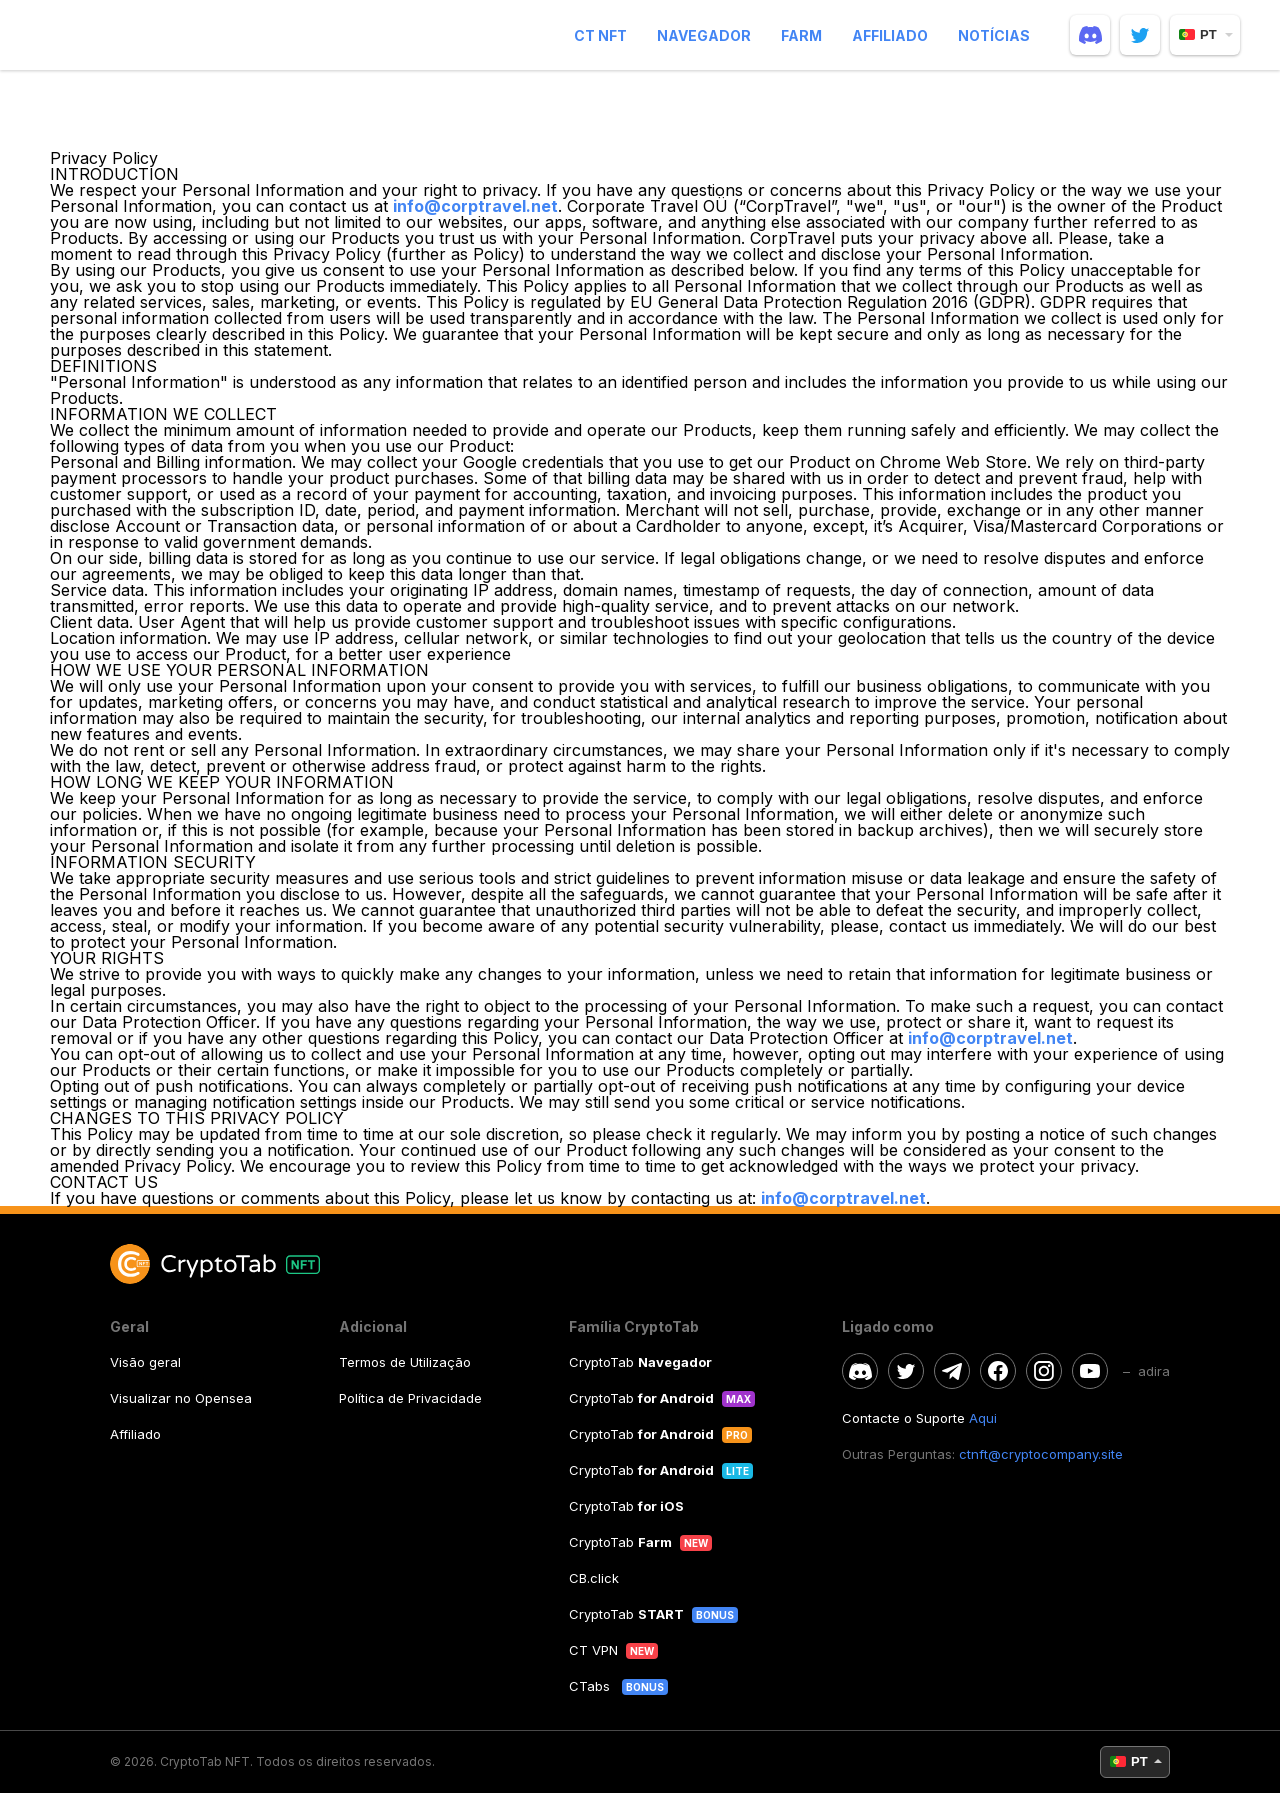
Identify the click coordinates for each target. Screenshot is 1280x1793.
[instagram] (1044, 1371)
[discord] (1090, 35)
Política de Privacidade (410, 1398)
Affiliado (890, 35)
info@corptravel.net (475, 206)
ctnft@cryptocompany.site (1041, 1454)
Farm (801, 35)
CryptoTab (640, 1362)
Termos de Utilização (405, 1362)
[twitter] (1140, 35)
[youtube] (1090, 1371)
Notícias (994, 35)
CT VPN (593, 1650)
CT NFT (600, 35)
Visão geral (145, 1362)
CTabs (591, 1686)
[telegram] (952, 1371)
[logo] (167, 35)
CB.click (594, 1578)
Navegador (704, 35)
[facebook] (998, 1371)
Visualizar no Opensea (181, 1398)
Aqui (983, 1418)
